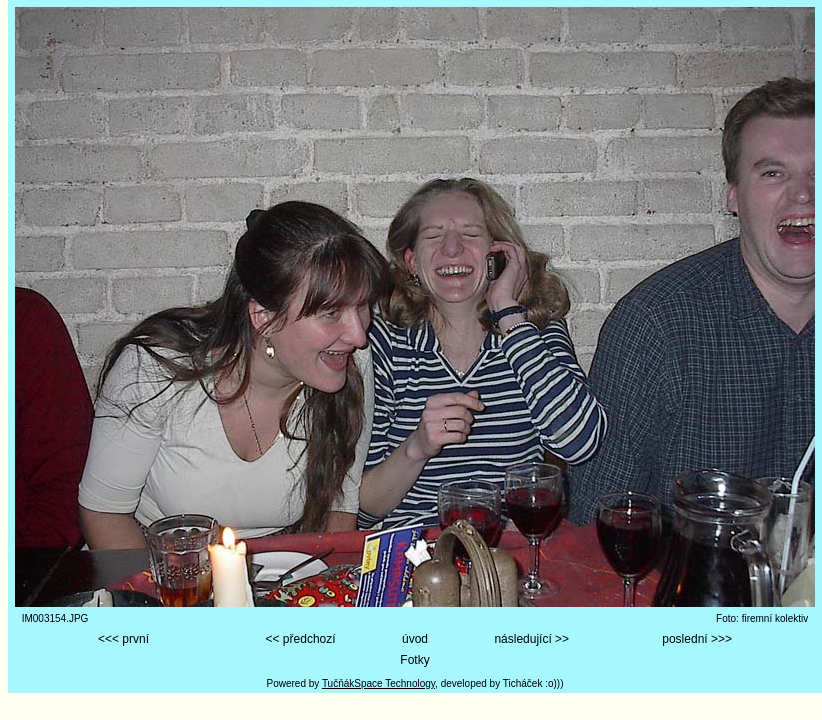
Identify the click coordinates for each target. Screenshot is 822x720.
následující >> (531, 639)
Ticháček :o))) (533, 683)
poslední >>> (697, 639)
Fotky (414, 660)
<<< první (123, 639)
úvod (415, 639)
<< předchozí (301, 639)
